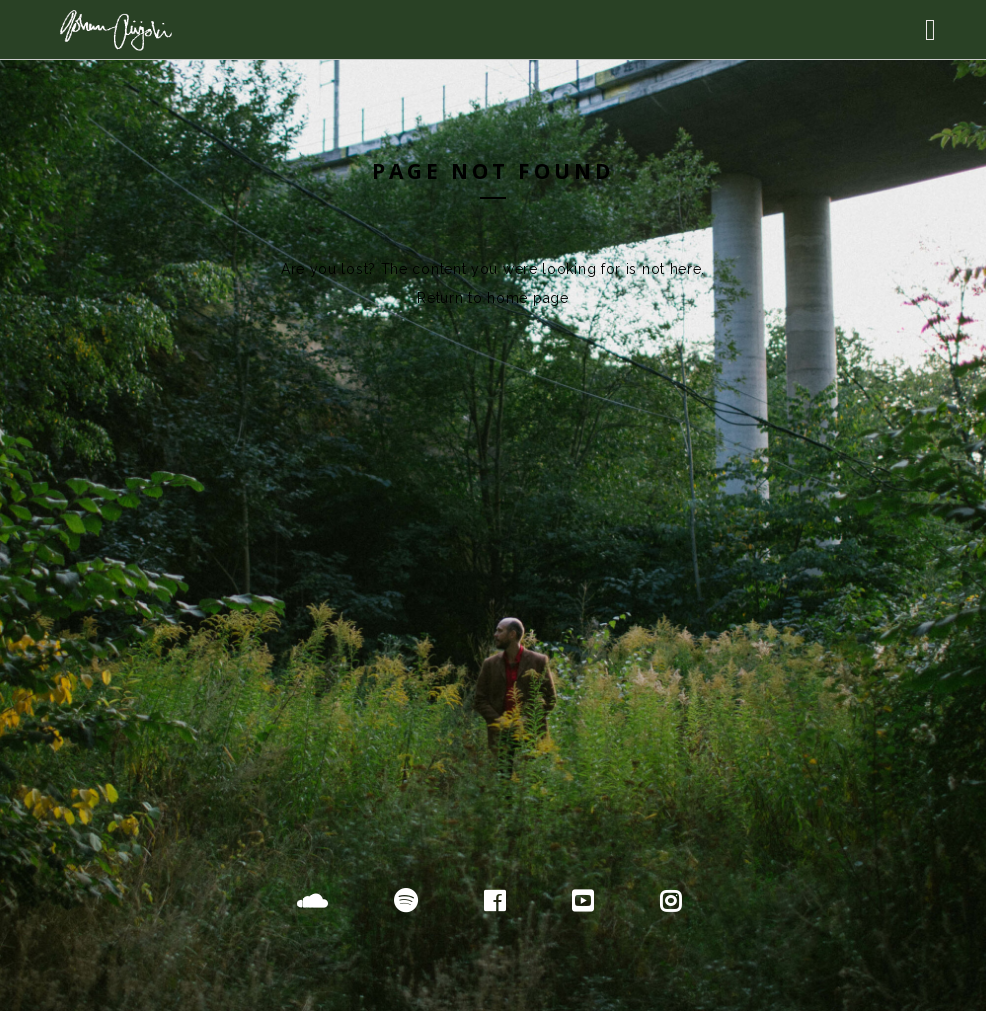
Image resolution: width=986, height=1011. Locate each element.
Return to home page (492, 298)
